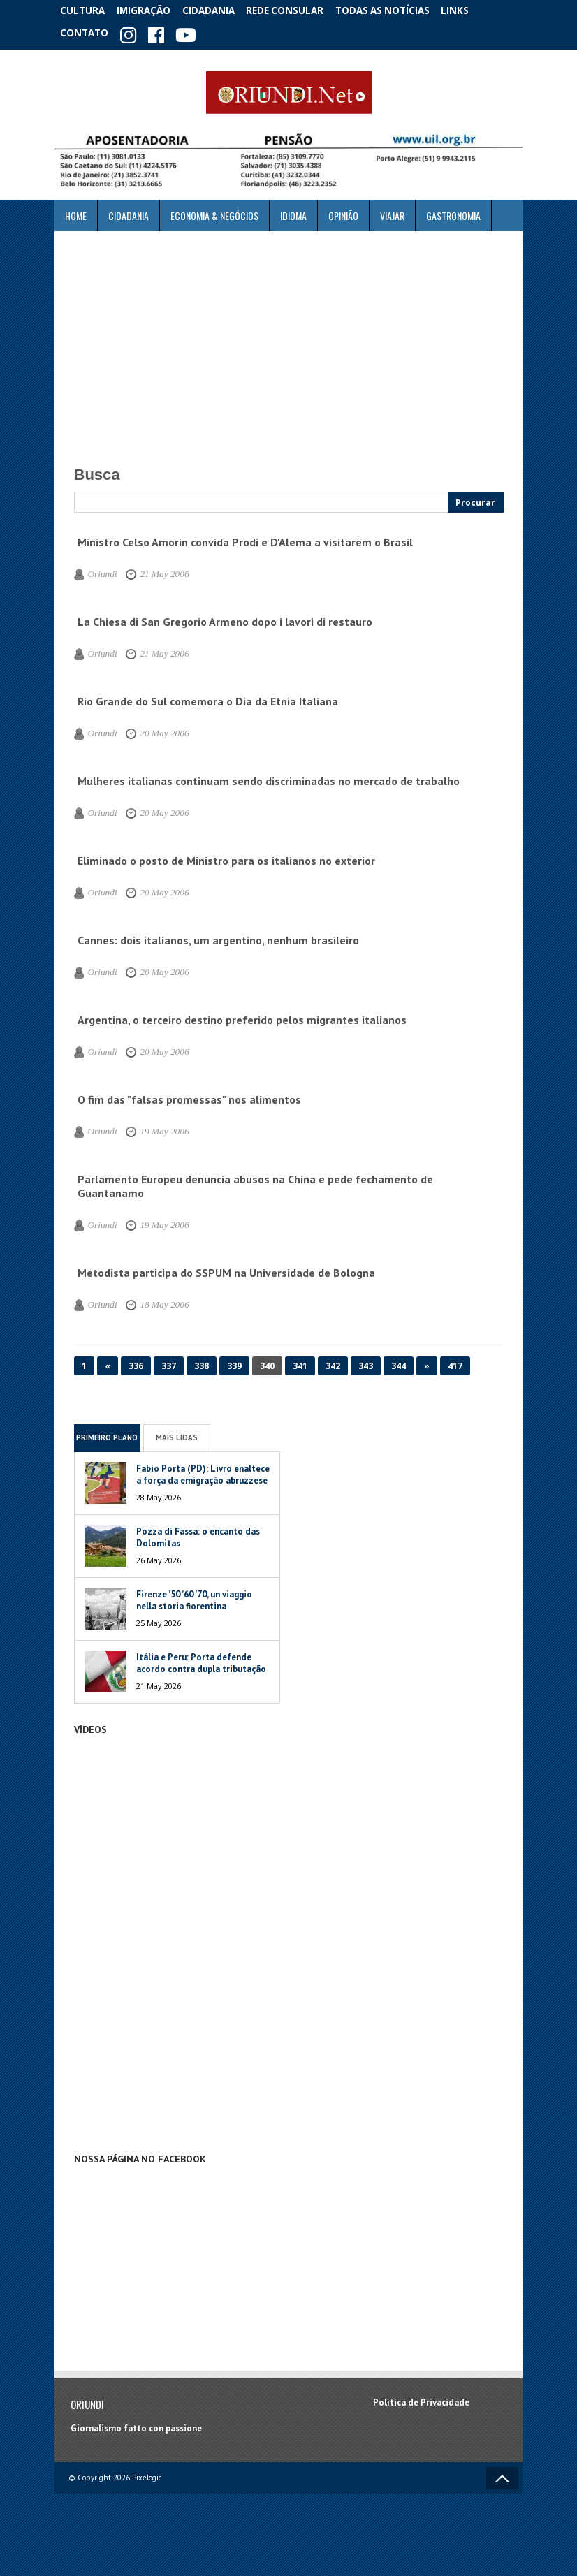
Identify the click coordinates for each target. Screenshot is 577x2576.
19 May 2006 (155, 1126)
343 (365, 1361)
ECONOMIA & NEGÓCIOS (214, 210)
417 (455, 1361)
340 (267, 1361)
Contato (86, 31)
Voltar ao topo (502, 2473)
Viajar (392, 210)
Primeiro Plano (107, 1433)
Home (76, 210)
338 (201, 1361)
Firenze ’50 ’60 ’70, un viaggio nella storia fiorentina (194, 1595)
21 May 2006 (155, 569)
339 (234, 1361)
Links (471, 10)
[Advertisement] (288, 340)
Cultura (85, 10)
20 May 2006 (155, 728)
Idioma (293, 210)
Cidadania (220, 10)
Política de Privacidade (421, 2398)
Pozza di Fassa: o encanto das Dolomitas (198, 1532)
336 (136, 1361)
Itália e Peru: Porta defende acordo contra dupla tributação (202, 1658)
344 (398, 1361)
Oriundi (100, 569)
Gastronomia (453, 210)
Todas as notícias (396, 10)
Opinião (343, 210)
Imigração (151, 10)
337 (168, 1361)
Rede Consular (299, 10)
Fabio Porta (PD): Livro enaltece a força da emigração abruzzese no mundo (203, 1475)
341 (300, 1361)
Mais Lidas (177, 1433)
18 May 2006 (155, 1300)
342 (333, 1361)
